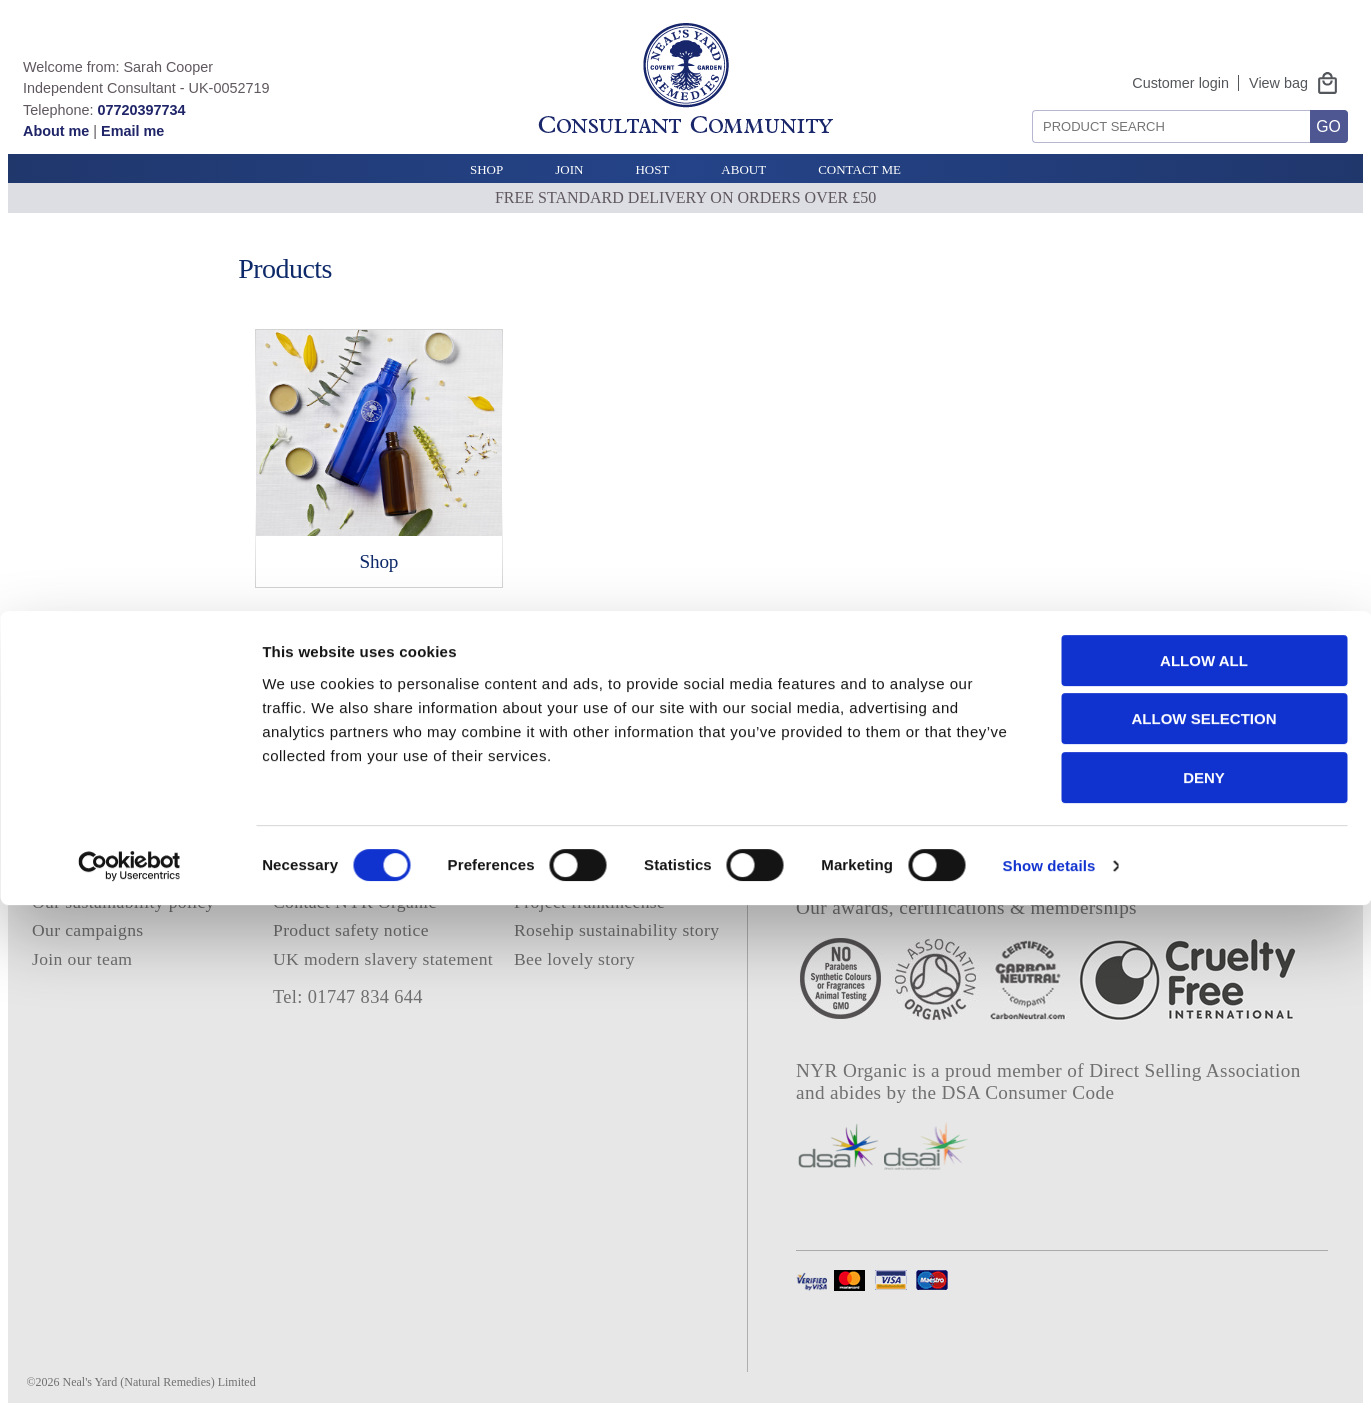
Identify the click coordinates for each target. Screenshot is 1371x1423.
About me (56, 131)
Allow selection (1204, 1237)
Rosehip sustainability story (616, 930)
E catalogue (557, 874)
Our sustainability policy (123, 902)
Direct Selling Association (1194, 1070)
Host (652, 169)
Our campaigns (88, 930)
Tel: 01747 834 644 (348, 997)
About (743, 169)
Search (1025, 102)
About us (65, 846)
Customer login (1180, 83)
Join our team (82, 959)
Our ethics (70, 874)
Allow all (1204, 1178)
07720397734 (141, 110)
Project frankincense (589, 902)
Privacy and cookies (347, 818)
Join (569, 169)
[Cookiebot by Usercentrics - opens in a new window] (129, 1384)
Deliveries (311, 874)
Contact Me (859, 169)
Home (54, 818)
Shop (486, 169)
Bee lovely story (574, 959)
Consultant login (575, 846)
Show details (1049, 1383)
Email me (132, 131)
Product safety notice (351, 930)
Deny (1204, 1295)
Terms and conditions (352, 846)
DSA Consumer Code (1028, 1092)
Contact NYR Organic (355, 902)
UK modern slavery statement (383, 959)
